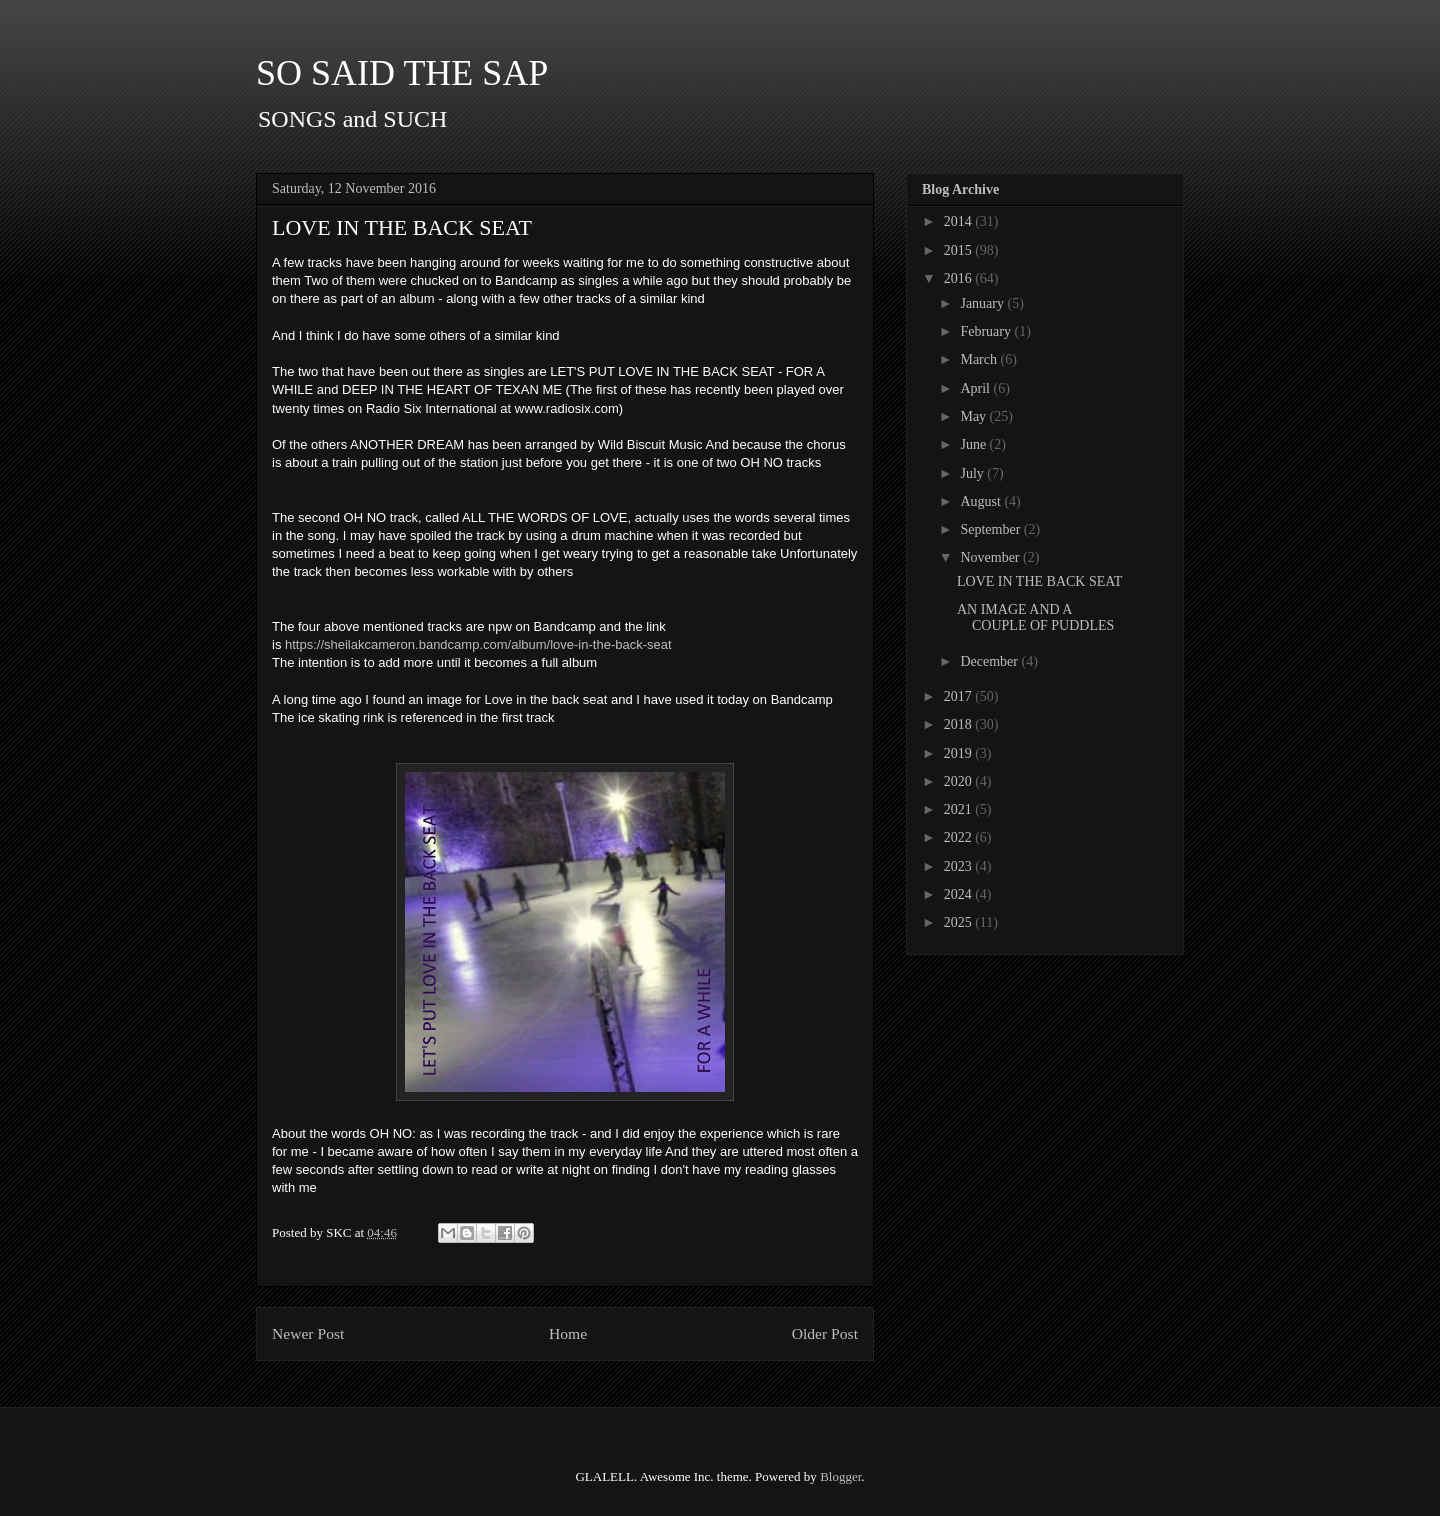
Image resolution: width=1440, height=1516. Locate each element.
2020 (960, 781)
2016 (960, 278)
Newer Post (308, 1333)
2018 (960, 724)
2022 (960, 837)
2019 (960, 753)
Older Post (825, 1333)
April (976, 388)
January (983, 303)
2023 (960, 866)
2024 (960, 894)
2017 (960, 696)
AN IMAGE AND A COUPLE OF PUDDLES (1035, 618)
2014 (960, 221)
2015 (960, 250)
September (991, 529)
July (973, 473)
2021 (960, 809)
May (974, 416)
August (982, 501)
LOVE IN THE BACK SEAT (1039, 581)
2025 (960, 922)
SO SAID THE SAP (402, 73)
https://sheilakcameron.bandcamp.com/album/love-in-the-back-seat (478, 644)
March (980, 359)
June (974, 444)
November (991, 557)
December (990, 661)
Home (568, 1333)
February (987, 331)
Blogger (840, 1476)
